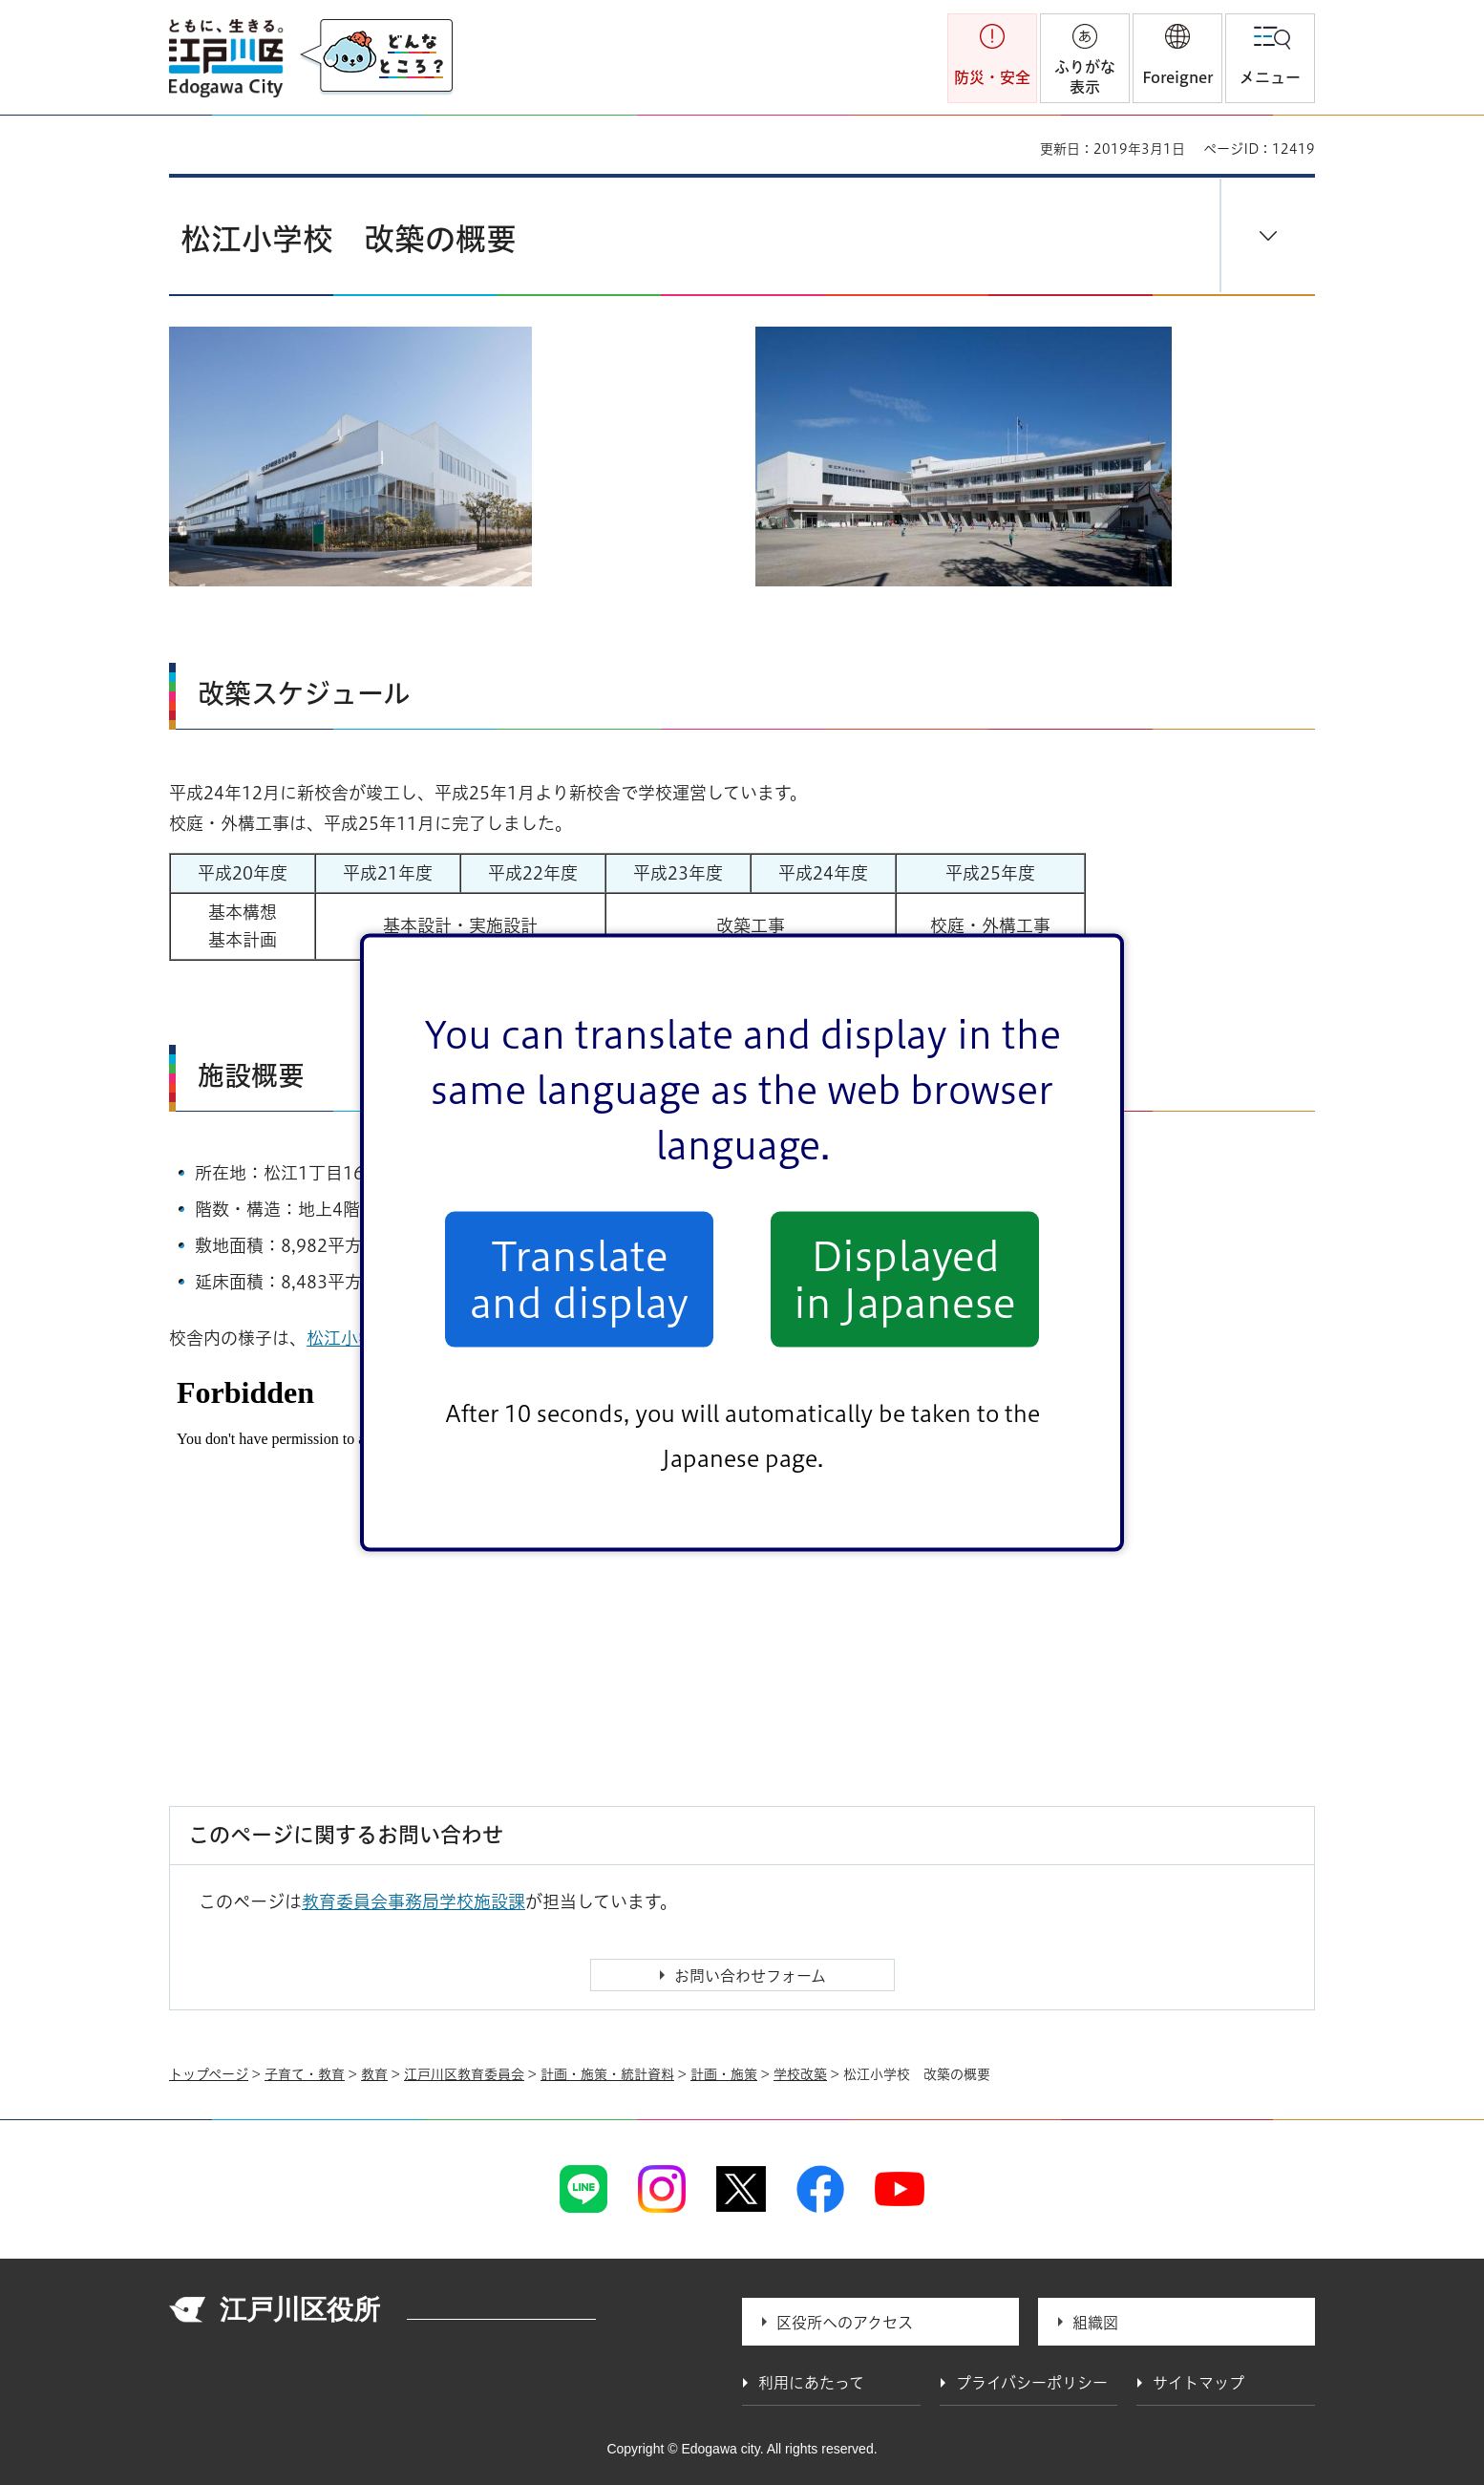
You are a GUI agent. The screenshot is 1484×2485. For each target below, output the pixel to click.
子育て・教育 (305, 2074)
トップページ (208, 2074)
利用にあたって (811, 2382)
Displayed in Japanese (905, 1279)
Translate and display (579, 1279)
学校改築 (800, 2074)
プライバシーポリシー (1032, 2382)
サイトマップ (1198, 2382)
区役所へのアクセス (844, 2322)
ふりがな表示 (1084, 77)
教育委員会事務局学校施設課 (413, 1901)
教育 (374, 2074)
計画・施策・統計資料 (607, 2074)
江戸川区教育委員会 (464, 2074)
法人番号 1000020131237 (501, 2312)
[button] (1177, 58)
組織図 (1095, 2322)
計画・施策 (723, 2074)
